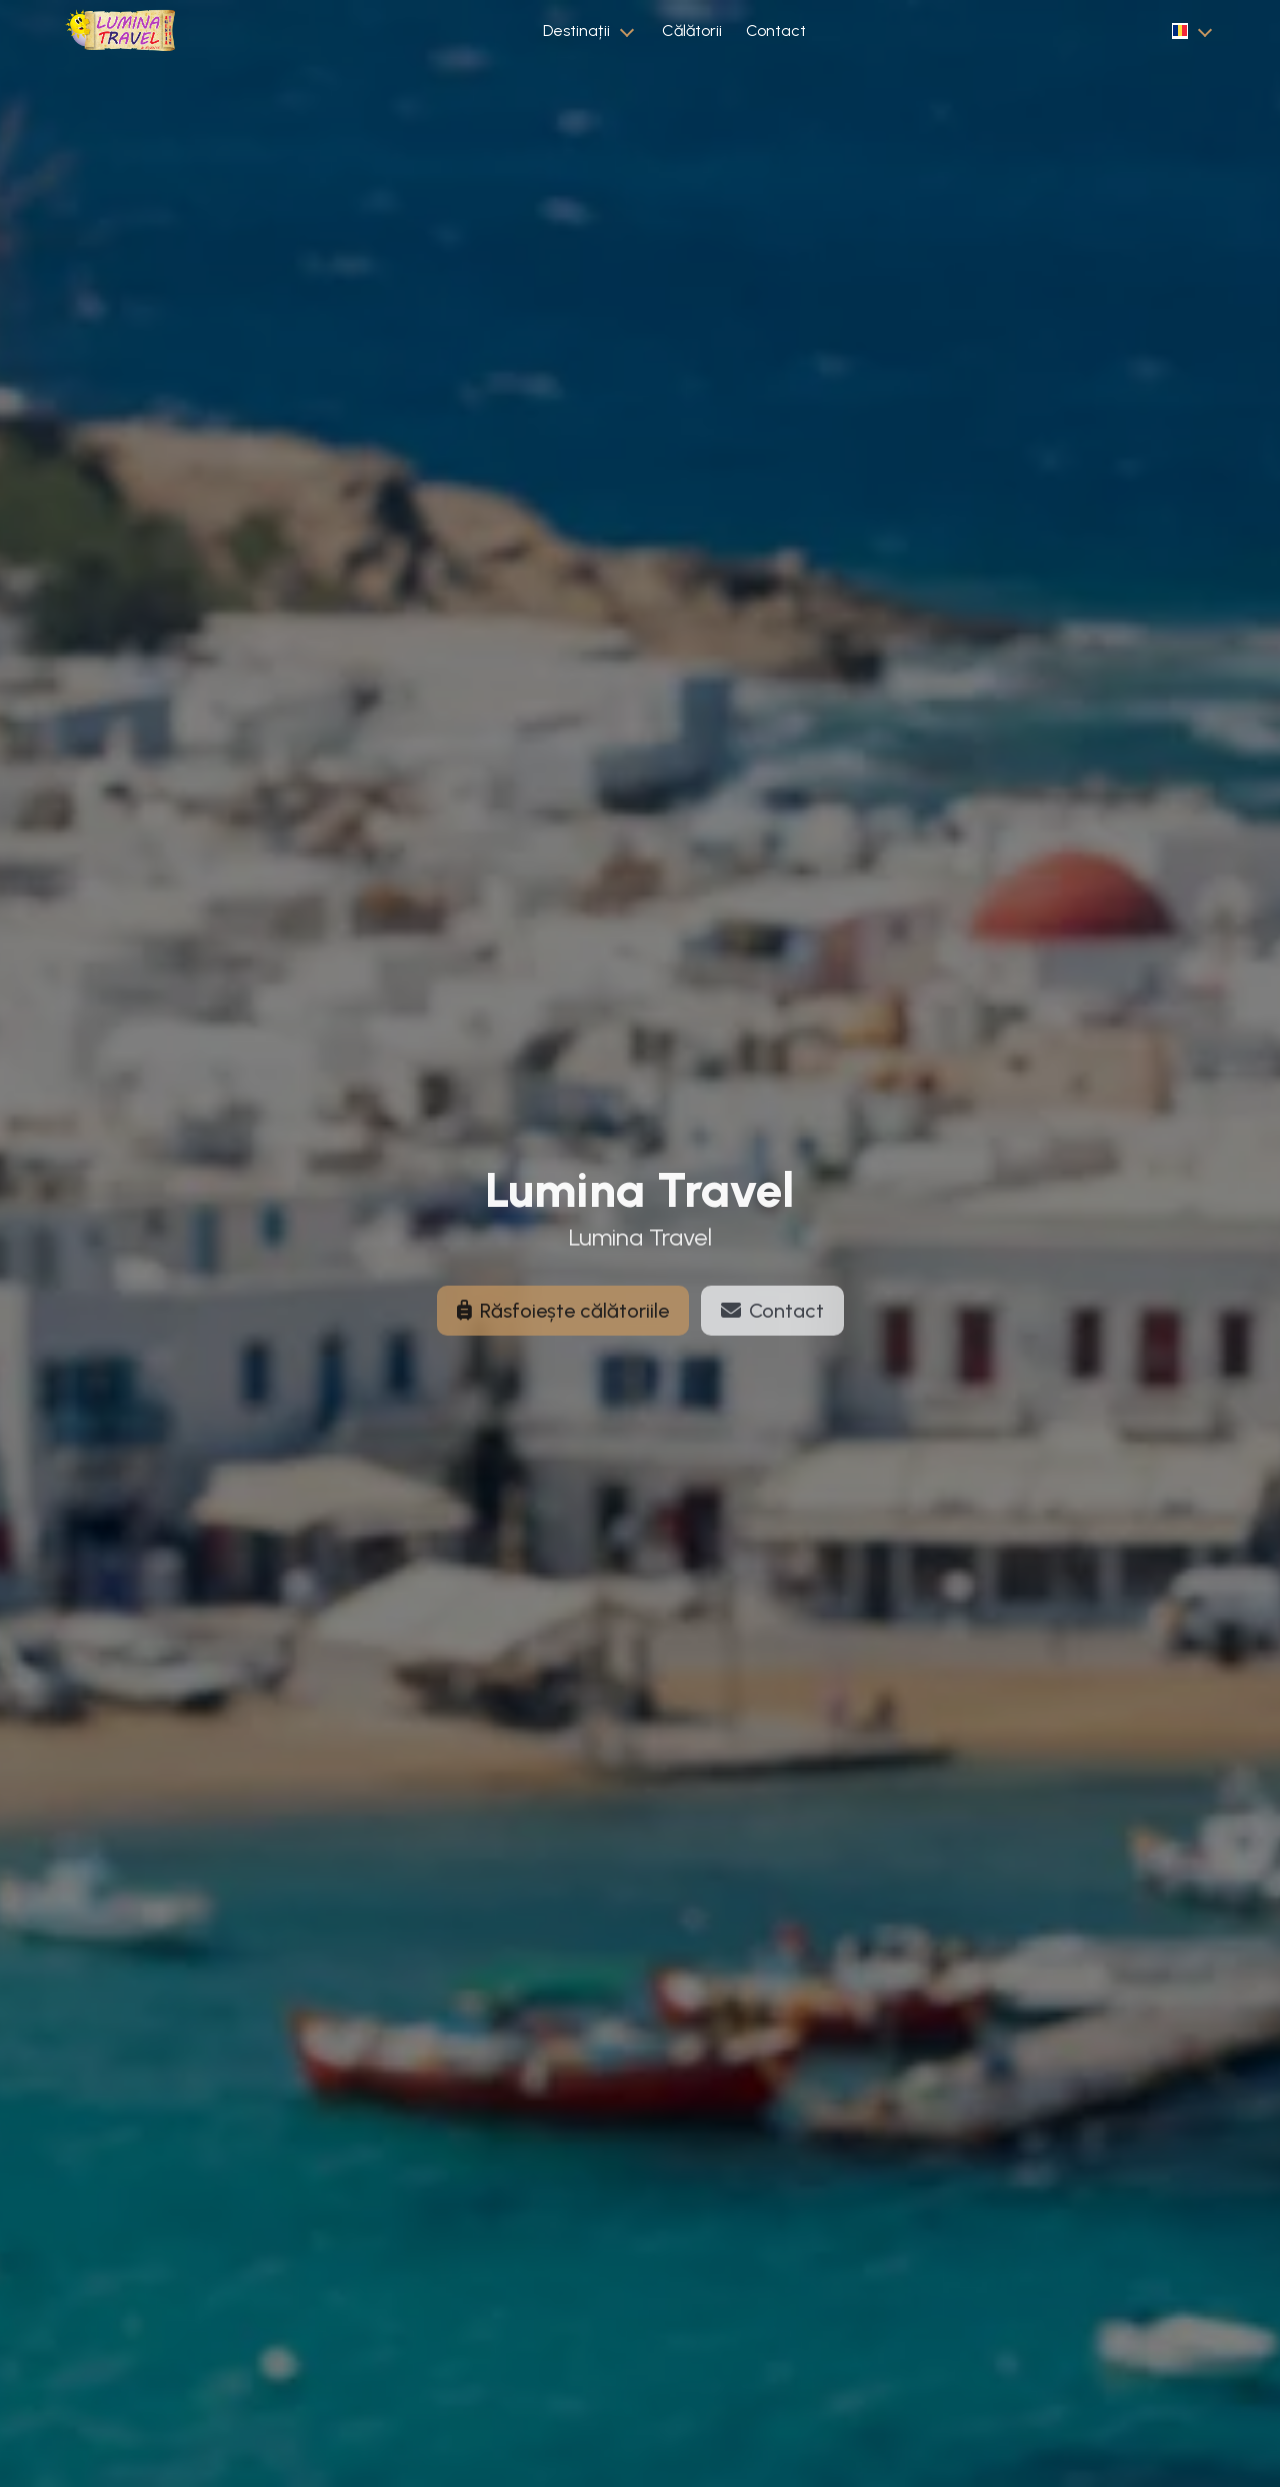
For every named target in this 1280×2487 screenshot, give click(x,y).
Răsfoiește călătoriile (563, 1320)
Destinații (576, 30)
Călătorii (692, 30)
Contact (776, 30)
